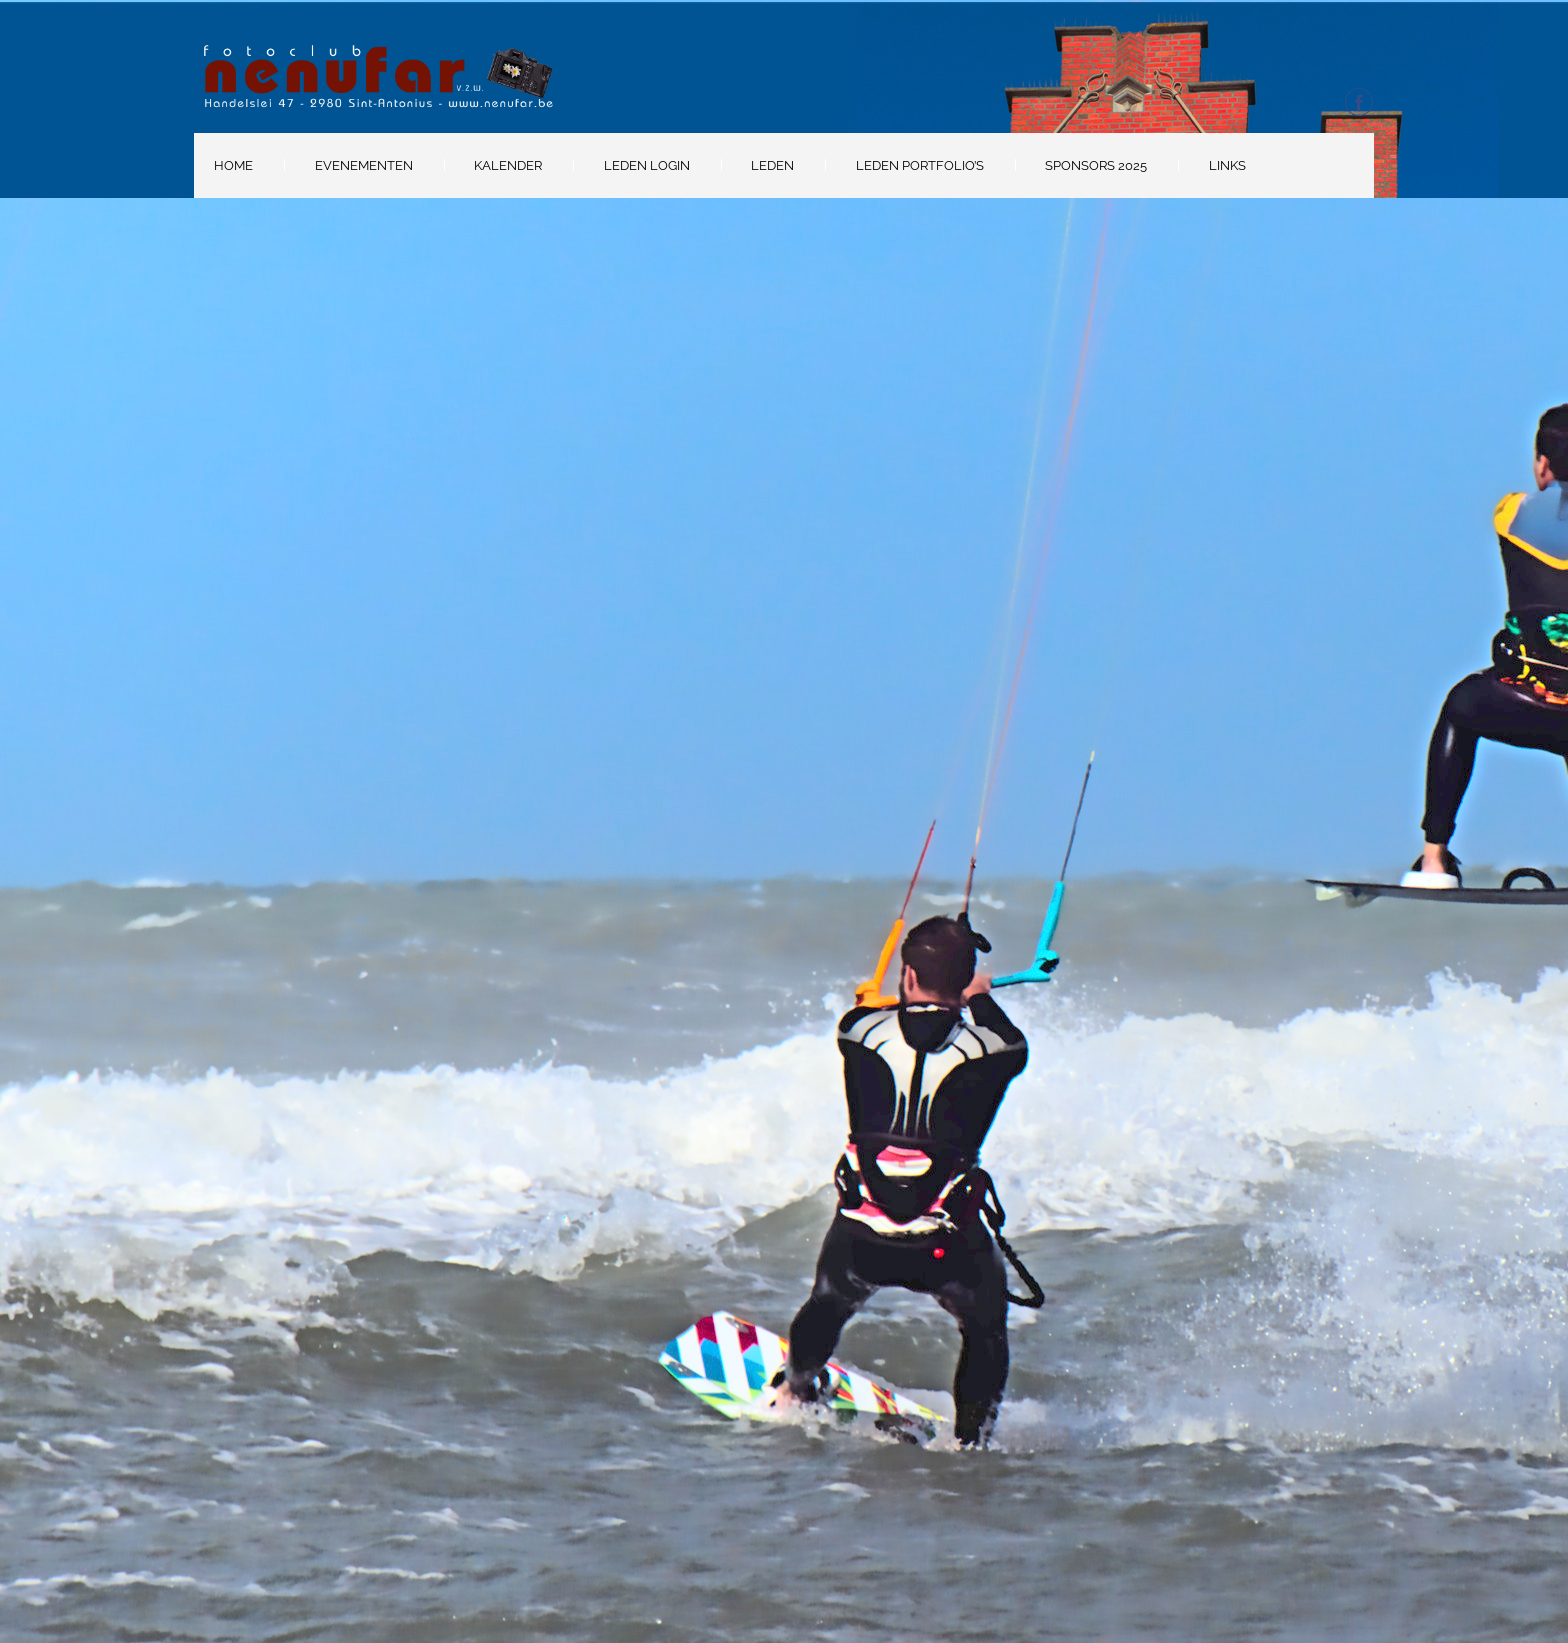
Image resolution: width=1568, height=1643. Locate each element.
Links (1227, 165)
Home (233, 165)
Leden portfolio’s (920, 165)
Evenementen (364, 165)
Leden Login (647, 165)
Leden (772, 165)
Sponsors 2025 (1096, 165)
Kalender (508, 165)
